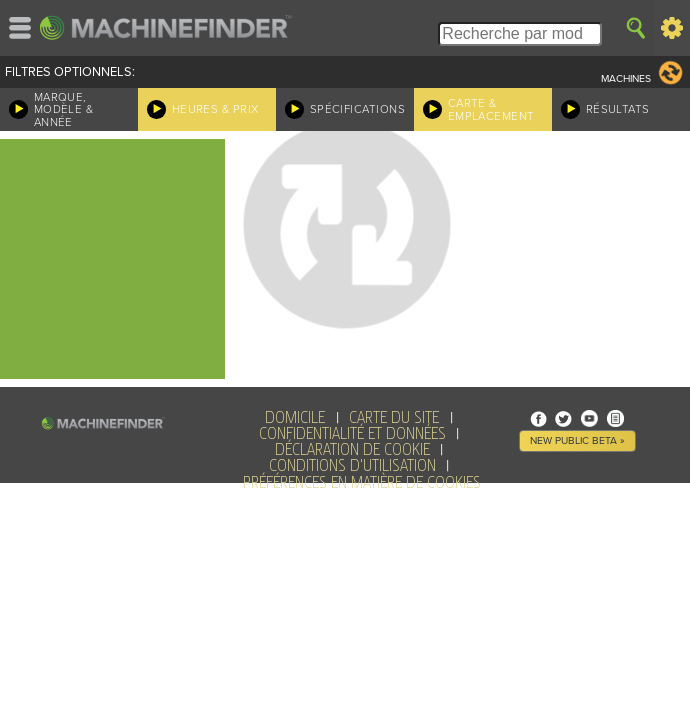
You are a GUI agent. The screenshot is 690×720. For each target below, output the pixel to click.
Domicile (295, 418)
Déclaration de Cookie (352, 450)
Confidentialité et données (352, 434)
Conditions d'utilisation (352, 466)
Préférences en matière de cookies (362, 483)
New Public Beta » (577, 440)
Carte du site (394, 418)
